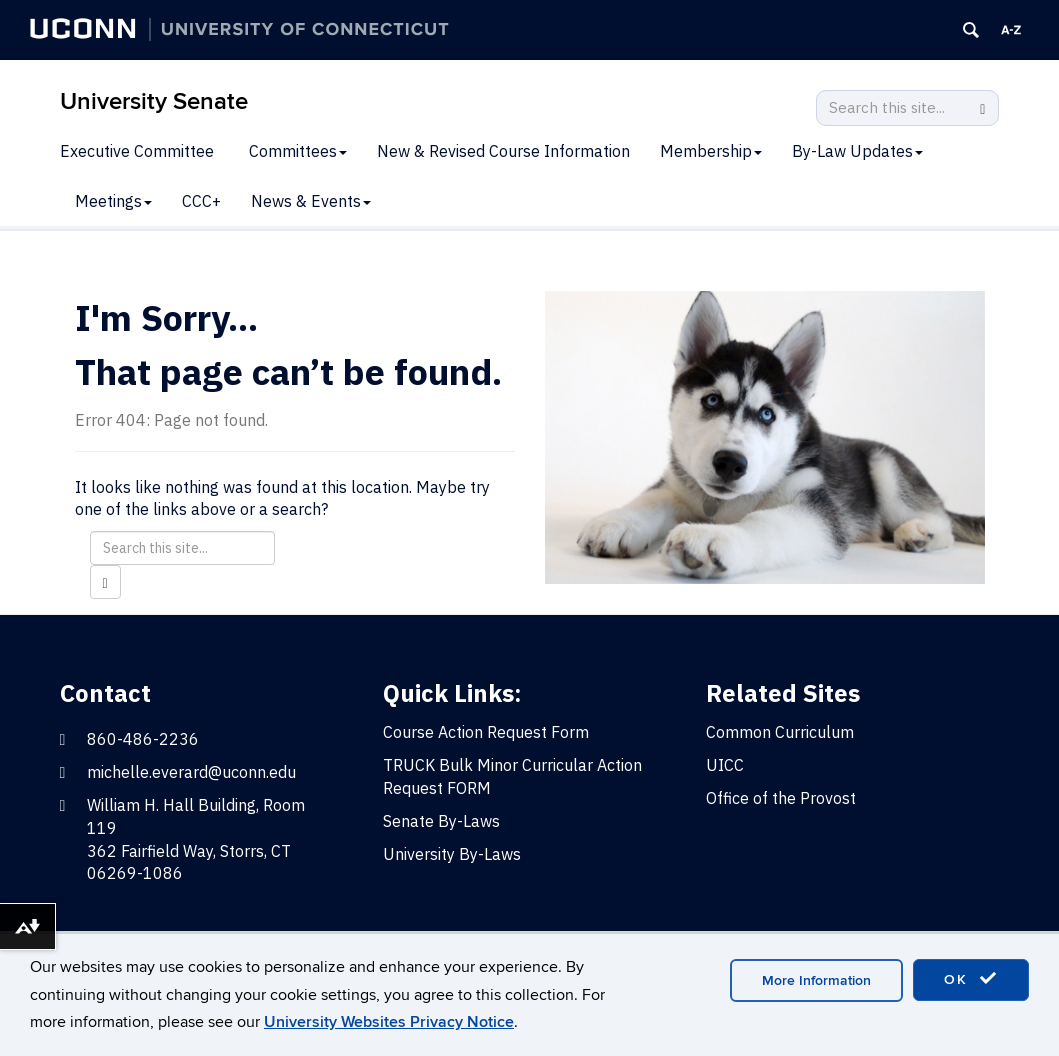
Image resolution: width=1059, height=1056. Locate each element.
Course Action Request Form (486, 732)
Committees (298, 151)
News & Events (311, 201)
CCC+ (201, 201)
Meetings (113, 201)
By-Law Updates (857, 151)
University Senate (154, 101)
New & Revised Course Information (503, 151)
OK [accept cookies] (971, 979)
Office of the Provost (781, 798)
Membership (711, 151)
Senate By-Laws (441, 821)
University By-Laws (452, 854)
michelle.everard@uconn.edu (191, 772)
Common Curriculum (780, 732)
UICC (725, 765)
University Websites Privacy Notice (389, 1022)
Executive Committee (137, 151)
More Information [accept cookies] (816, 980)
